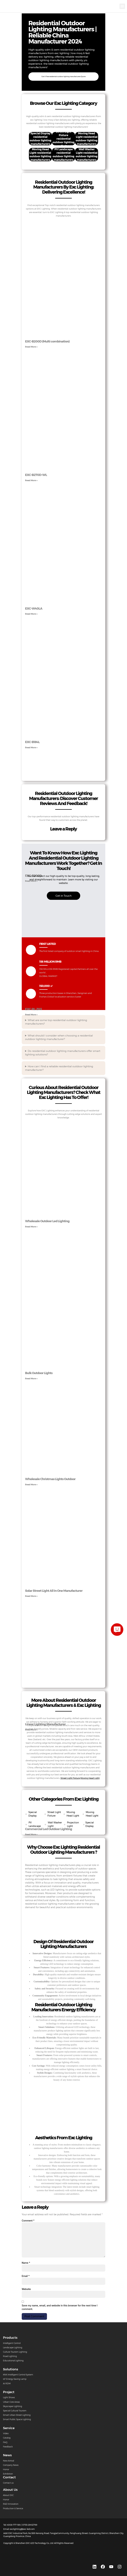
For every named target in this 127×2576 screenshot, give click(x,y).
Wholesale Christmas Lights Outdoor (50, 1479)
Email (26, 2276)
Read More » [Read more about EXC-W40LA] (31, 614)
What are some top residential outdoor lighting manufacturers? (56, 1022)
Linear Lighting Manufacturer (45, 1724)
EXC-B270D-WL (36, 475)
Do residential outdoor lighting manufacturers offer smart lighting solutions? (62, 1052)
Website (26, 2289)
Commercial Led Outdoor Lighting (48, 1829)
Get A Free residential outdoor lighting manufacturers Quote (63, 76)
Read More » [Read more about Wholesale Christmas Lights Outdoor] (31, 1484)
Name (26, 2262)
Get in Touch (63, 895)
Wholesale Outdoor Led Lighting (47, 1221)
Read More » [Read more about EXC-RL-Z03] (31, 1014)
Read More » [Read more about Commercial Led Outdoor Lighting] (31, 1834)
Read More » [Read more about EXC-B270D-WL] (31, 480)
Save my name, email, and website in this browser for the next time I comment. (59, 2307)
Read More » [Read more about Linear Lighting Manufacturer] (31, 1729)
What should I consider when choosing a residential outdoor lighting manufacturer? (59, 1037)
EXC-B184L (32, 742)
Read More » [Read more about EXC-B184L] (31, 747)
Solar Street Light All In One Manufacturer (54, 1591)
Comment (28, 2220)
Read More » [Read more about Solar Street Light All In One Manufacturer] (31, 1596)
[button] (122, 6)
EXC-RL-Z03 (33, 1009)
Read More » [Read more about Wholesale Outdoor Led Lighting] (31, 1226)
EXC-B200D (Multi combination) (47, 341)
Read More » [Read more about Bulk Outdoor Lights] (31, 1378)
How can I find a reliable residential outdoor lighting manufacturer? (59, 1068)
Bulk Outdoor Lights (38, 1373)
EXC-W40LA (33, 608)
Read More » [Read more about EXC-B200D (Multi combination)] (31, 346)
